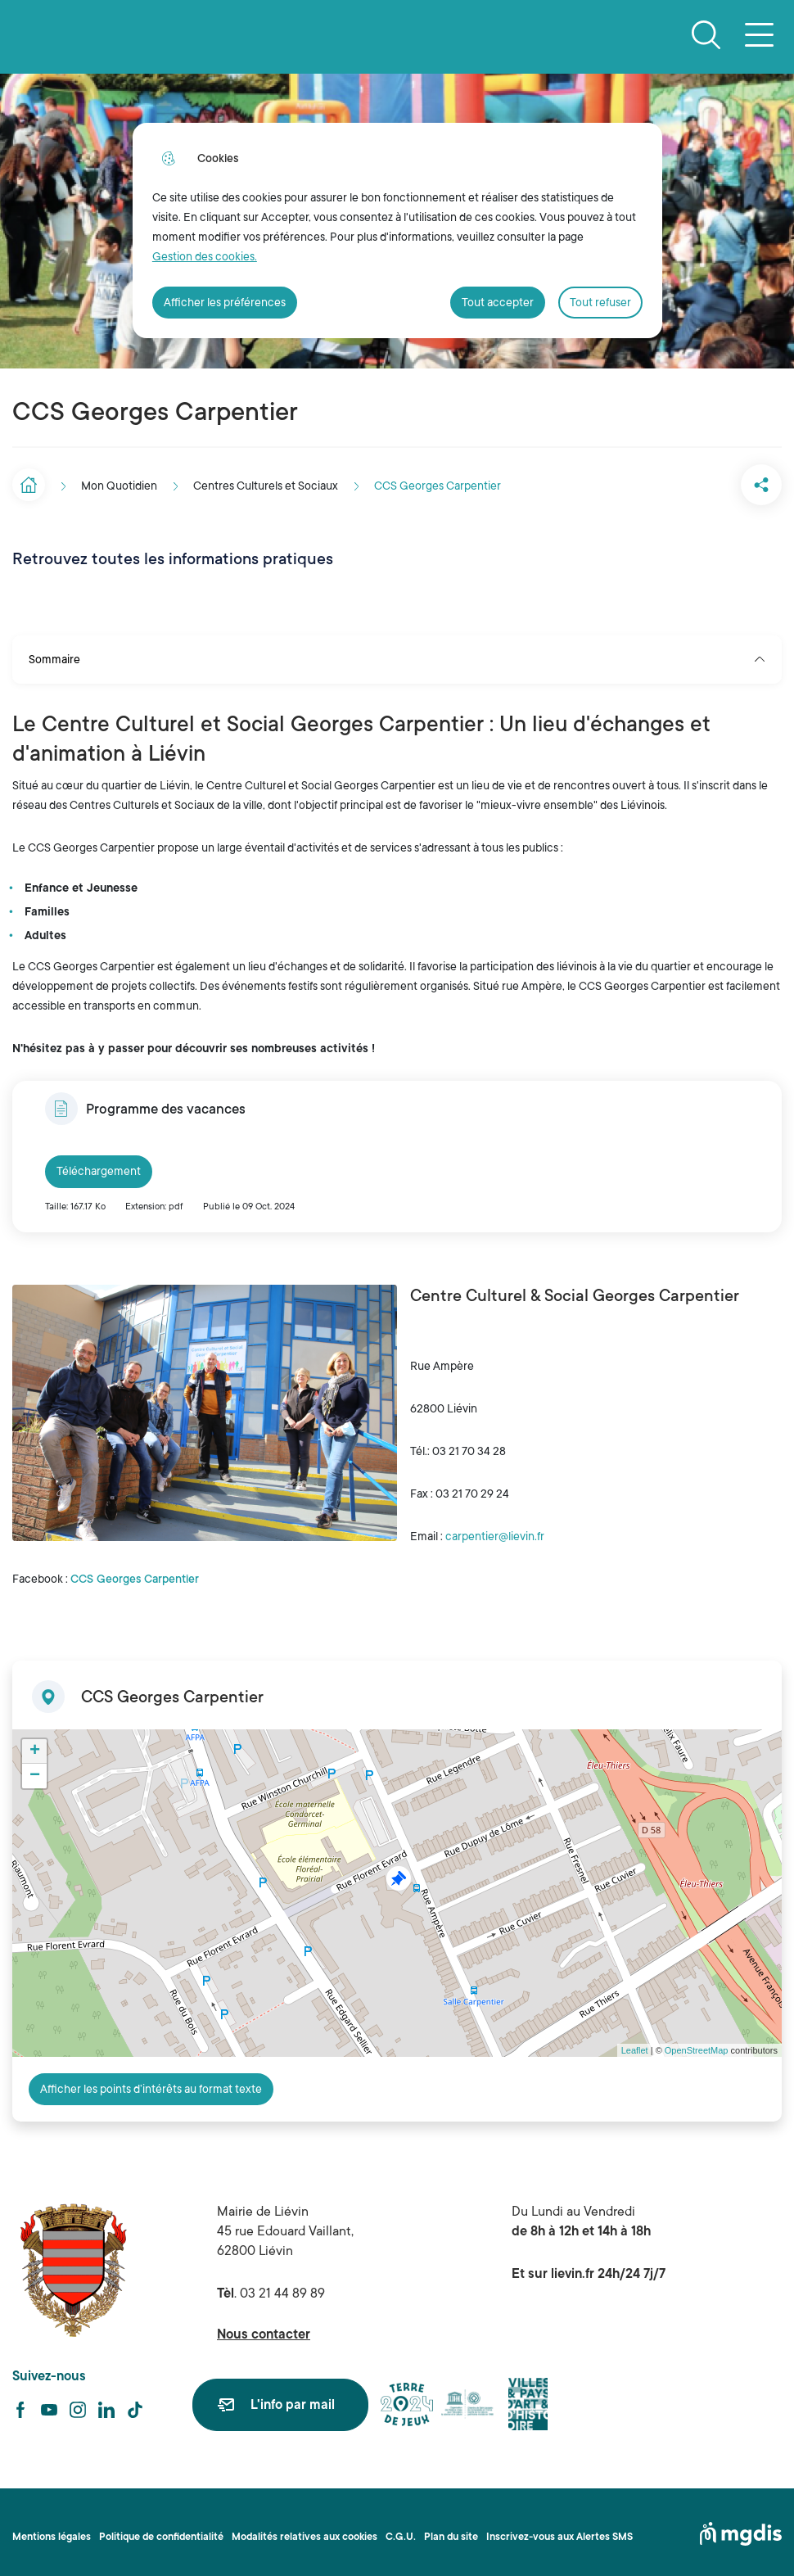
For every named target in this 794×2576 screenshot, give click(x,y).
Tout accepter (498, 302)
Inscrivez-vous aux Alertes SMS (559, 2528)
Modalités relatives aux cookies (304, 2528)
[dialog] (397, 230)
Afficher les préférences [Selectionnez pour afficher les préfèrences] (225, 302)
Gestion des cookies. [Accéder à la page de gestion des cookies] (204, 256)
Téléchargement (98, 1162)
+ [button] (34, 1743)
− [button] (34, 1768)
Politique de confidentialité (161, 2528)
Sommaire (397, 651)
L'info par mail (292, 2398)
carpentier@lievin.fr (494, 1527)
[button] (699, 480)
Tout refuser (600, 302)
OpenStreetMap (697, 2042)
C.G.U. (401, 2528)
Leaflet (634, 2042)
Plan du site (451, 2528)
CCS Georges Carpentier (134, 1570)
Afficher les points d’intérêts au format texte (151, 2080)
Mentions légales (51, 2528)
